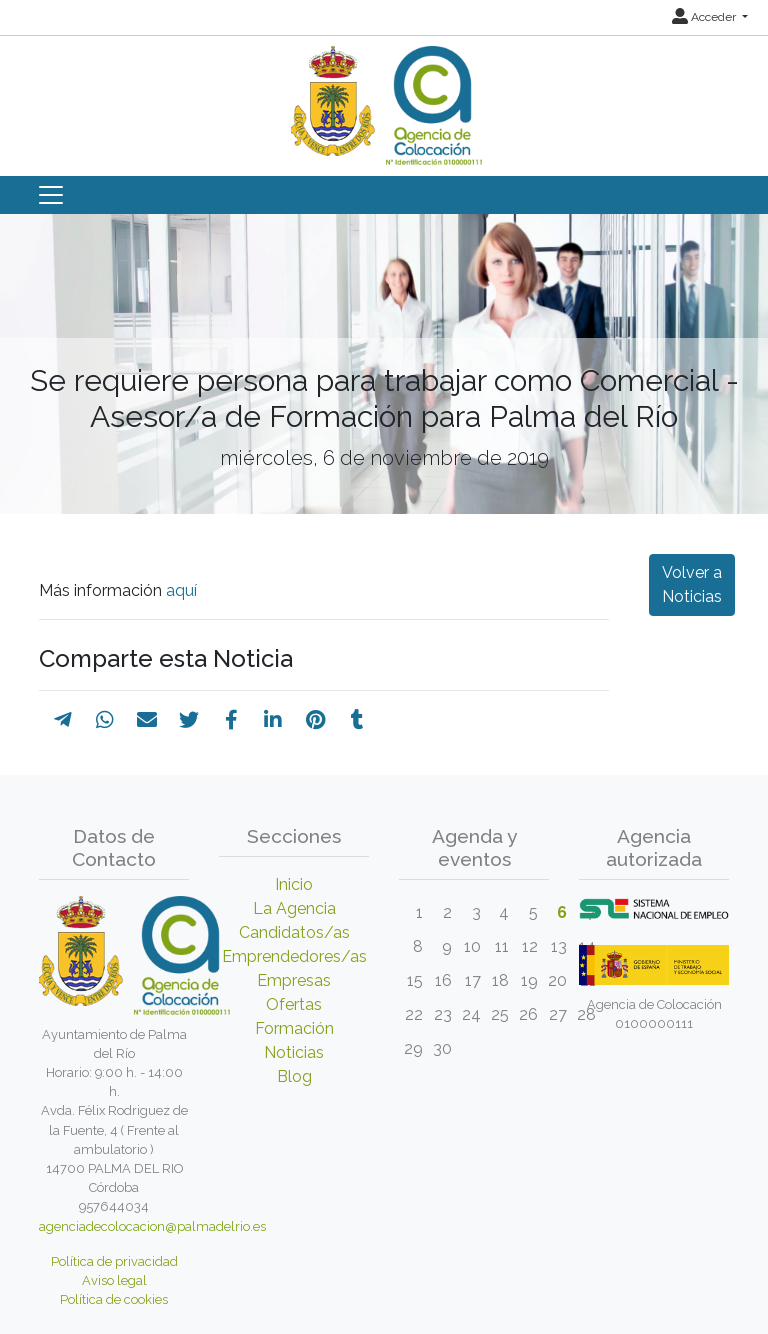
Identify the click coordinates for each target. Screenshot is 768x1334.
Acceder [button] (705, 17)
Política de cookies (114, 1299)
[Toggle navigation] (51, 195)
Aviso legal (114, 1280)
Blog (294, 1076)
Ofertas (294, 1004)
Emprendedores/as (294, 956)
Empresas (294, 980)
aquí (179, 590)
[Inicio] (384, 98)
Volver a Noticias (692, 584)
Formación (294, 1028)
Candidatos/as (294, 932)
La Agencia (294, 908)
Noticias (294, 1052)
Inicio (294, 884)
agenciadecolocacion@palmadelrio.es (152, 1226)
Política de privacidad (114, 1261)
